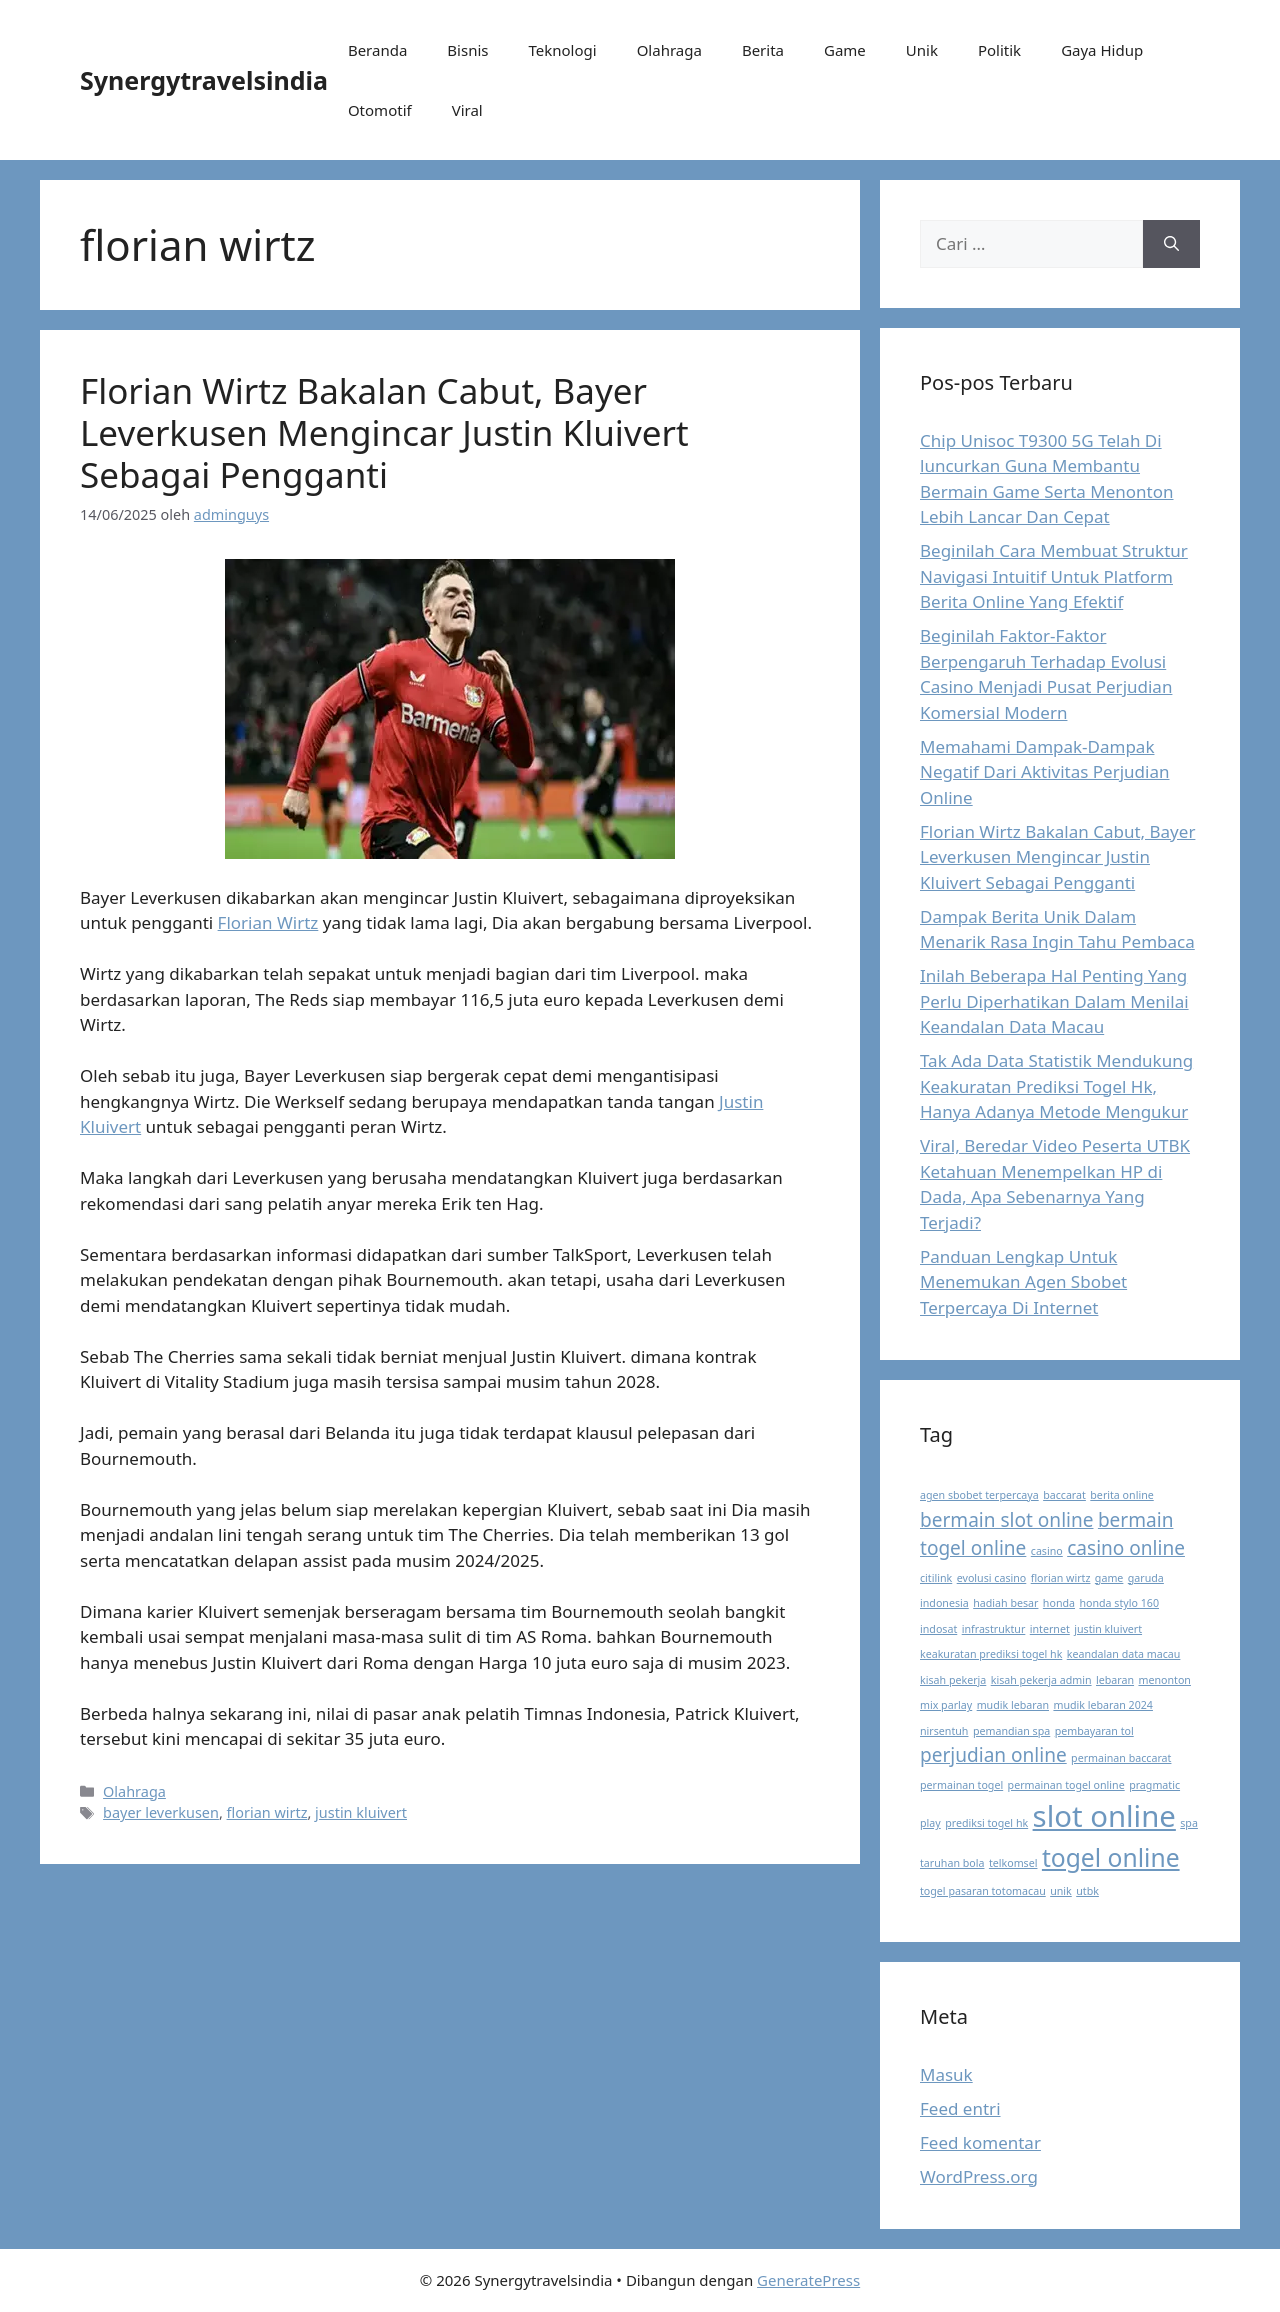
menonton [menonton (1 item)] (1164, 1680)
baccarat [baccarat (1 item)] (1064, 1495)
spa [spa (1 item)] (1189, 1823)
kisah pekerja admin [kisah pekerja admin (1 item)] (1041, 1680)
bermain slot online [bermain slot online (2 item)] (1006, 1520)
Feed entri (960, 2108)
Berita (763, 50)
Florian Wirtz (268, 922)
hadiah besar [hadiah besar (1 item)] (1005, 1603)
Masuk (946, 2074)
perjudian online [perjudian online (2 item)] (993, 1755)
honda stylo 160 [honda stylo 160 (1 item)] (1119, 1603)
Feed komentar (980, 2142)
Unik (922, 50)
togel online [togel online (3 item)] (1111, 1857)
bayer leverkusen (161, 1812)
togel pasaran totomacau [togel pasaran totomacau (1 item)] (983, 1891)
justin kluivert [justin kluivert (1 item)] (1108, 1629)
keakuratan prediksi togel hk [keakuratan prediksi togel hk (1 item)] (991, 1654)
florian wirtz (267, 1812)
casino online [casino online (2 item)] (1126, 1548)
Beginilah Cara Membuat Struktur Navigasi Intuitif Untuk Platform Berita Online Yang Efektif (1054, 576)
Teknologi (562, 50)
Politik (999, 50)
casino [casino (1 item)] (1047, 1551)
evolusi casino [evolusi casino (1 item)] (992, 1578)
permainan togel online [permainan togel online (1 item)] (1066, 1785)
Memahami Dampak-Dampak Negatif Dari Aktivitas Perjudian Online (1044, 772)
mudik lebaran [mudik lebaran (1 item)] (1013, 1705)
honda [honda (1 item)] (1059, 1603)
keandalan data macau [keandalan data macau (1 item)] (1124, 1654)
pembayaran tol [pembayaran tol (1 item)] (1094, 1731)
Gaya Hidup (1102, 50)
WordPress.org (979, 2176)
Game (845, 50)
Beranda (377, 50)
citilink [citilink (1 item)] (936, 1578)
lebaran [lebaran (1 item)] (1115, 1680)
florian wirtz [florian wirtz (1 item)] (1061, 1578)
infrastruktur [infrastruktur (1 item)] (994, 1629)
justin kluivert (361, 1812)
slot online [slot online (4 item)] (1104, 1816)
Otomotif (380, 110)
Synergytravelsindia (204, 80)
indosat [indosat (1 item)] (938, 1629)
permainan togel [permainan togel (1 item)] (961, 1785)
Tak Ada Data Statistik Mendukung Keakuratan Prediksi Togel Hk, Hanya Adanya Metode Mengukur (1056, 1086)
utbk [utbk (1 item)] (1087, 1891)
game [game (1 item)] (1109, 1578)
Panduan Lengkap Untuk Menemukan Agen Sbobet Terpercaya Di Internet (1023, 1282)
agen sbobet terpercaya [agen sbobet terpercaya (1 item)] (979, 1495)
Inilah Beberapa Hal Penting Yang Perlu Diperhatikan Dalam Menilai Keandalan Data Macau (1054, 1001)
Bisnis (467, 50)
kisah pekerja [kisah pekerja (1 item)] (953, 1680)
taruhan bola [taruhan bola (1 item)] (952, 1863)
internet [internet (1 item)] (1050, 1629)
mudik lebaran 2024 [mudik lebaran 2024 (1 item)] (1103, 1705)
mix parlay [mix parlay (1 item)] (946, 1705)
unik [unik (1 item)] (1061, 1891)
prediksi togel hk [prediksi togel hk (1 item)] (986, 1823)
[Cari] (1171, 244)
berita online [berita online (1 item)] (1121, 1495)
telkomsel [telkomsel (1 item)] (1013, 1863)
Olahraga (669, 50)
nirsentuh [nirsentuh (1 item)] (944, 1731)
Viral (467, 110)
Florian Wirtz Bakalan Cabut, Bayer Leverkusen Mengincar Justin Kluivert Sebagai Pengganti (384, 432)
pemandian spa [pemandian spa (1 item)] (1011, 1731)
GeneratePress (808, 2280)
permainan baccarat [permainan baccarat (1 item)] (1121, 1758)
